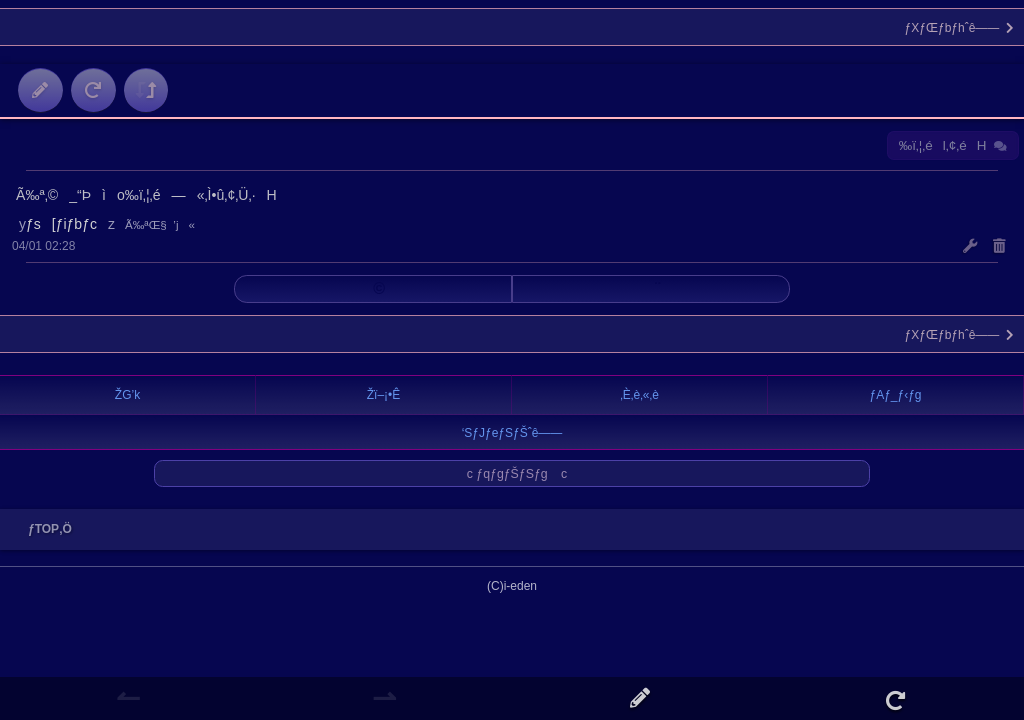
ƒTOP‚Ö (45, 529)
